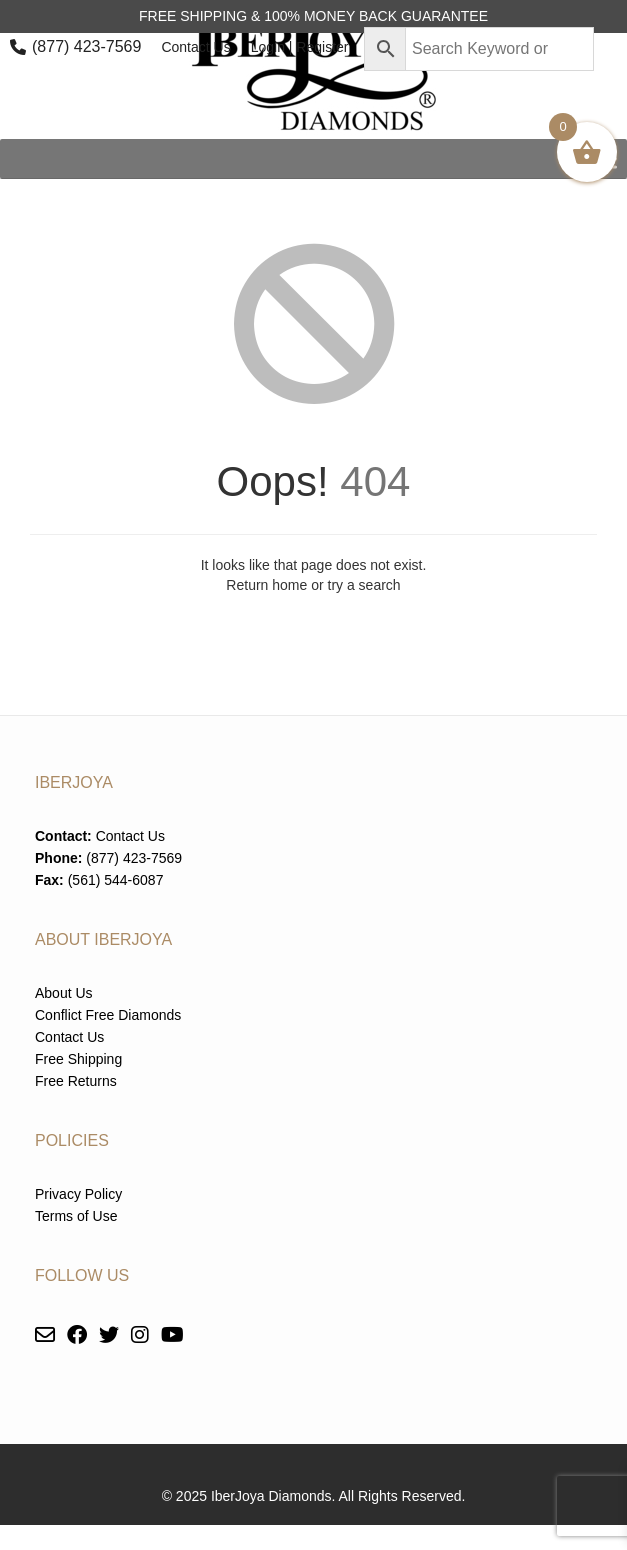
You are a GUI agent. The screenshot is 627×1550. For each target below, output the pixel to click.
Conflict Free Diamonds (108, 1015)
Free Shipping (78, 1059)
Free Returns (76, 1081)
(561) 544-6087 (116, 880)
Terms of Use (76, 1216)
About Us (64, 993)
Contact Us (195, 47)
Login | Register (300, 47)
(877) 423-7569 (86, 46)
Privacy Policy (78, 1194)
